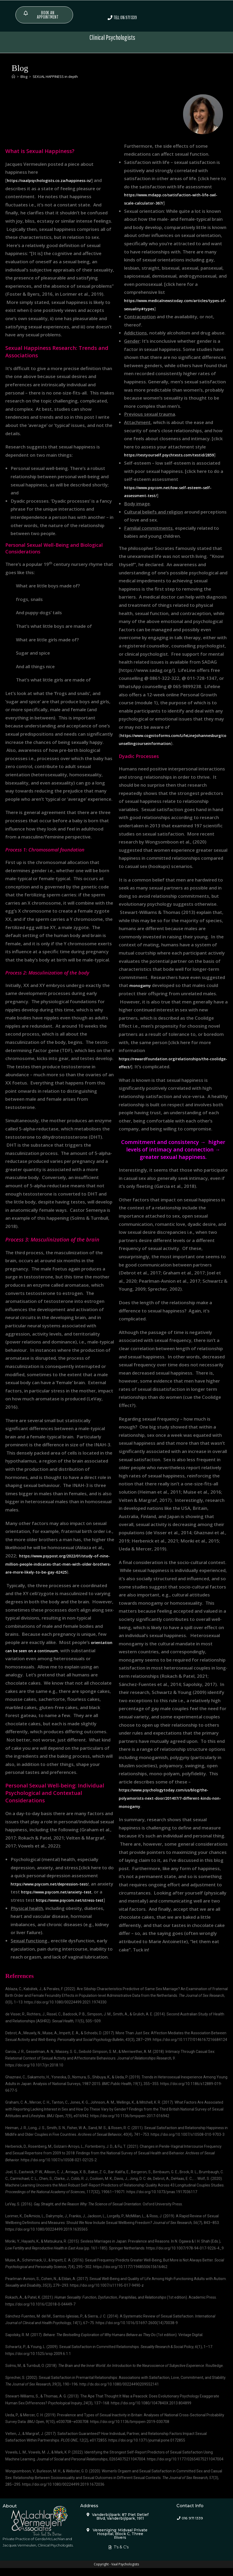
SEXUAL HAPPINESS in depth (55, 76)
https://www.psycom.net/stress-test (51, 1908)
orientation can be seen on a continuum (48, 1650)
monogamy (141, 993)
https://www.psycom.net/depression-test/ (57, 1883)
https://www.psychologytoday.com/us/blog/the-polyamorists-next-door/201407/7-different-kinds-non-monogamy (172, 1806)
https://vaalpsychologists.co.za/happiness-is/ (56, 180)
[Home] (13, 76)
